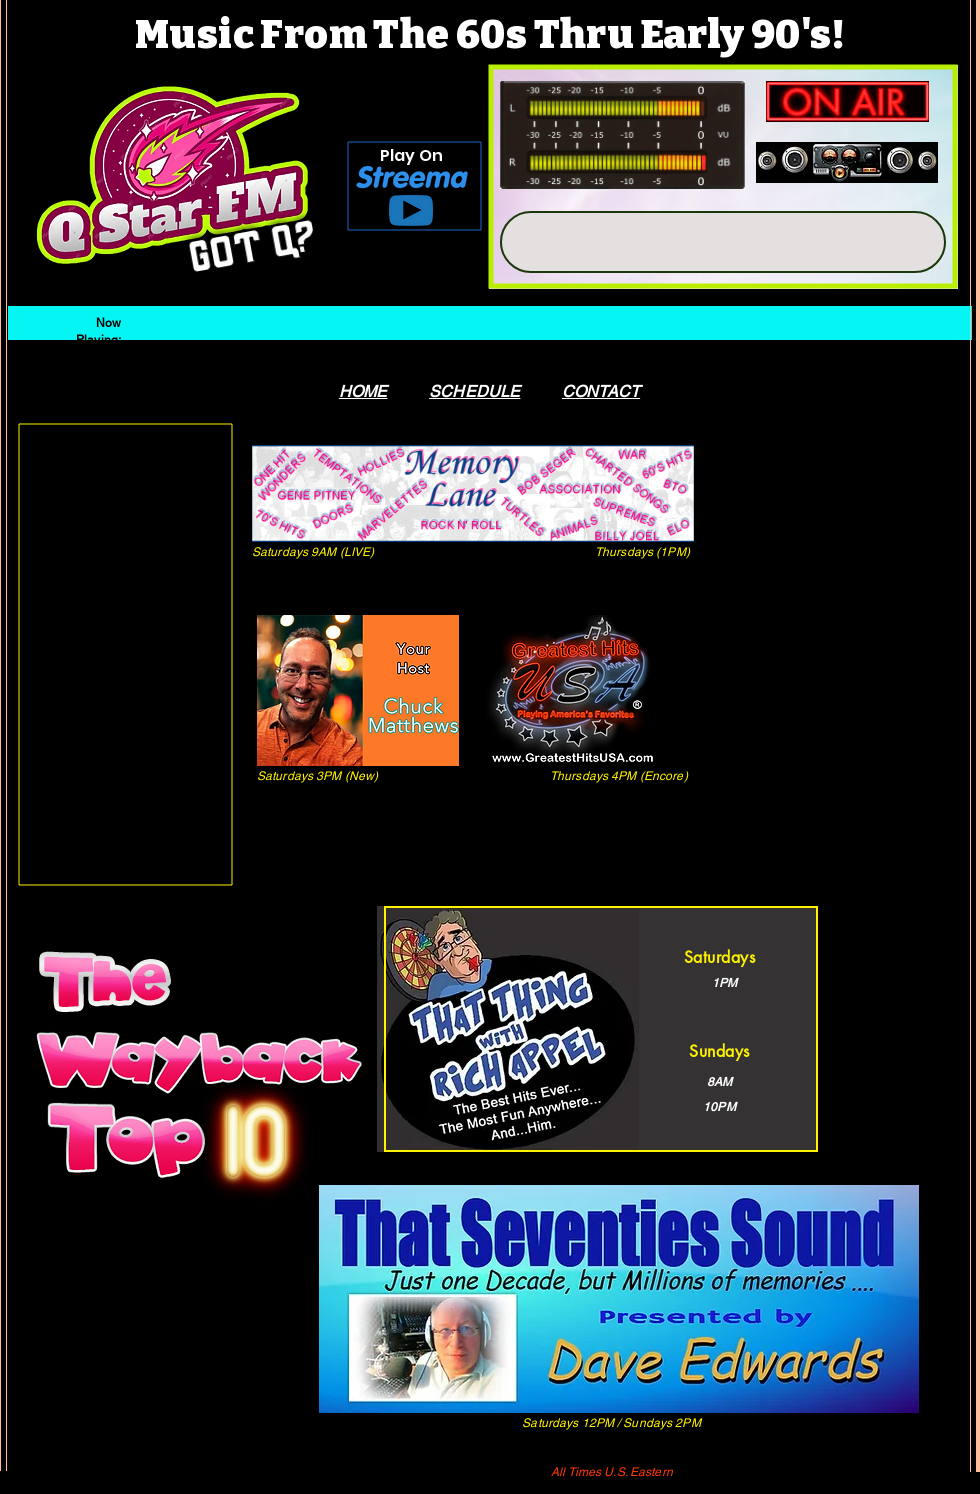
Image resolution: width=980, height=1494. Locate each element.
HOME (363, 391)
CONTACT (601, 391)
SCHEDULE (474, 391)
